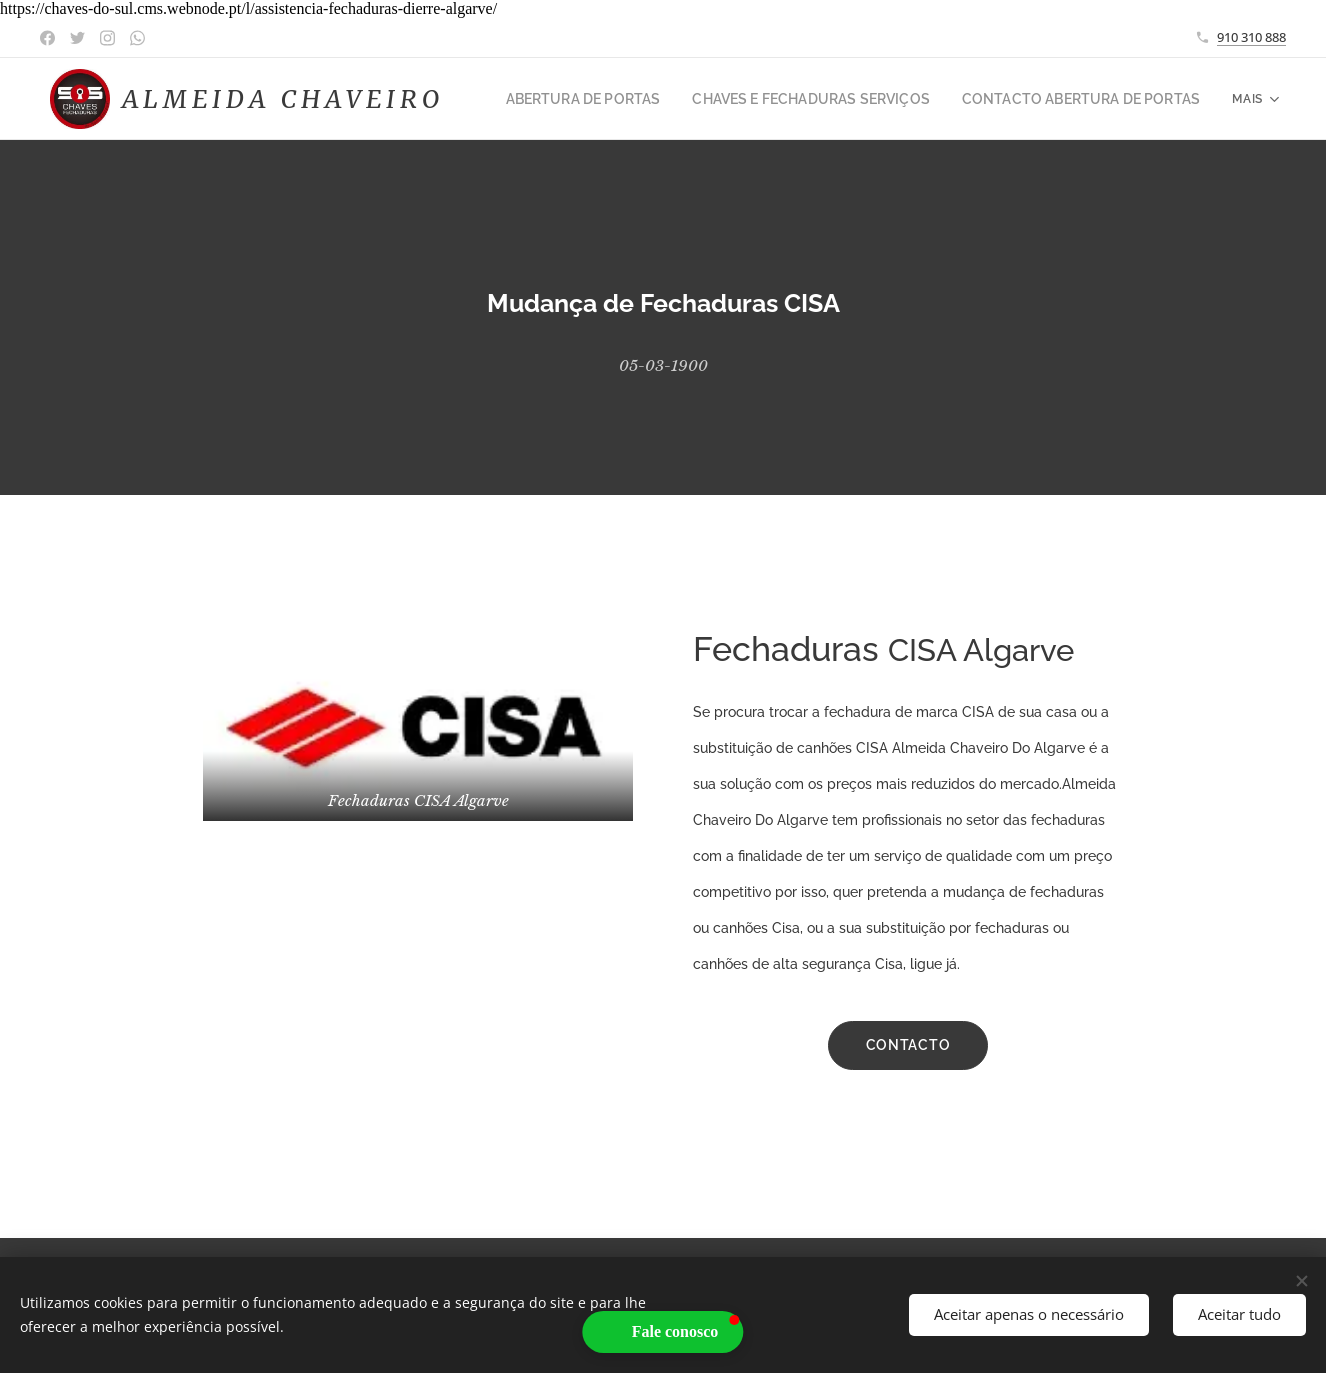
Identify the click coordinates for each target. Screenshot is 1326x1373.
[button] (663, 1332)
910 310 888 (1251, 37)
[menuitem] (635, 99)
